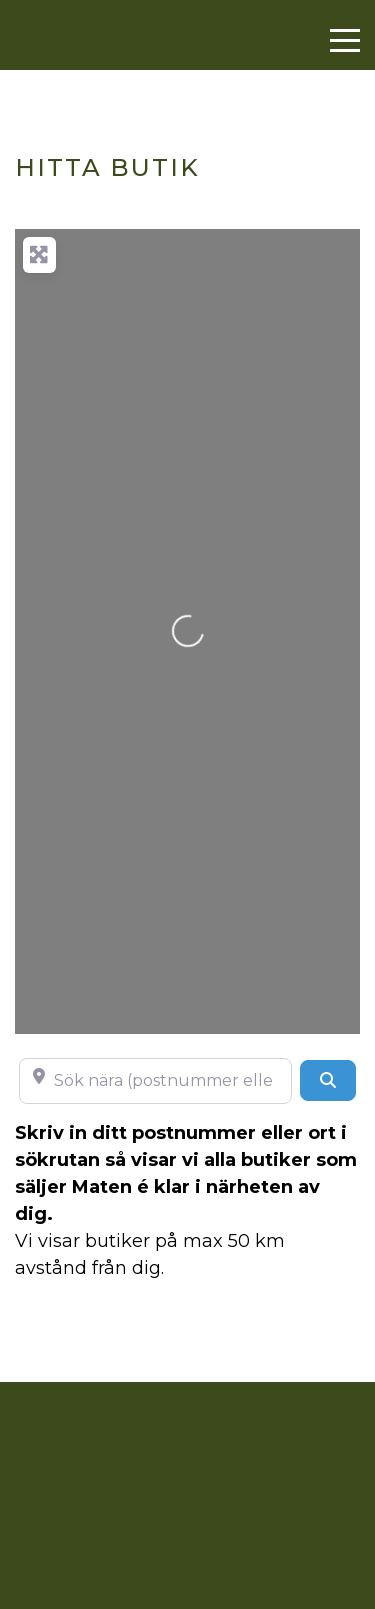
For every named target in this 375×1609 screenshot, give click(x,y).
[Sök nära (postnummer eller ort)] (155, 1081)
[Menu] (345, 41)
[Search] (328, 1080)
